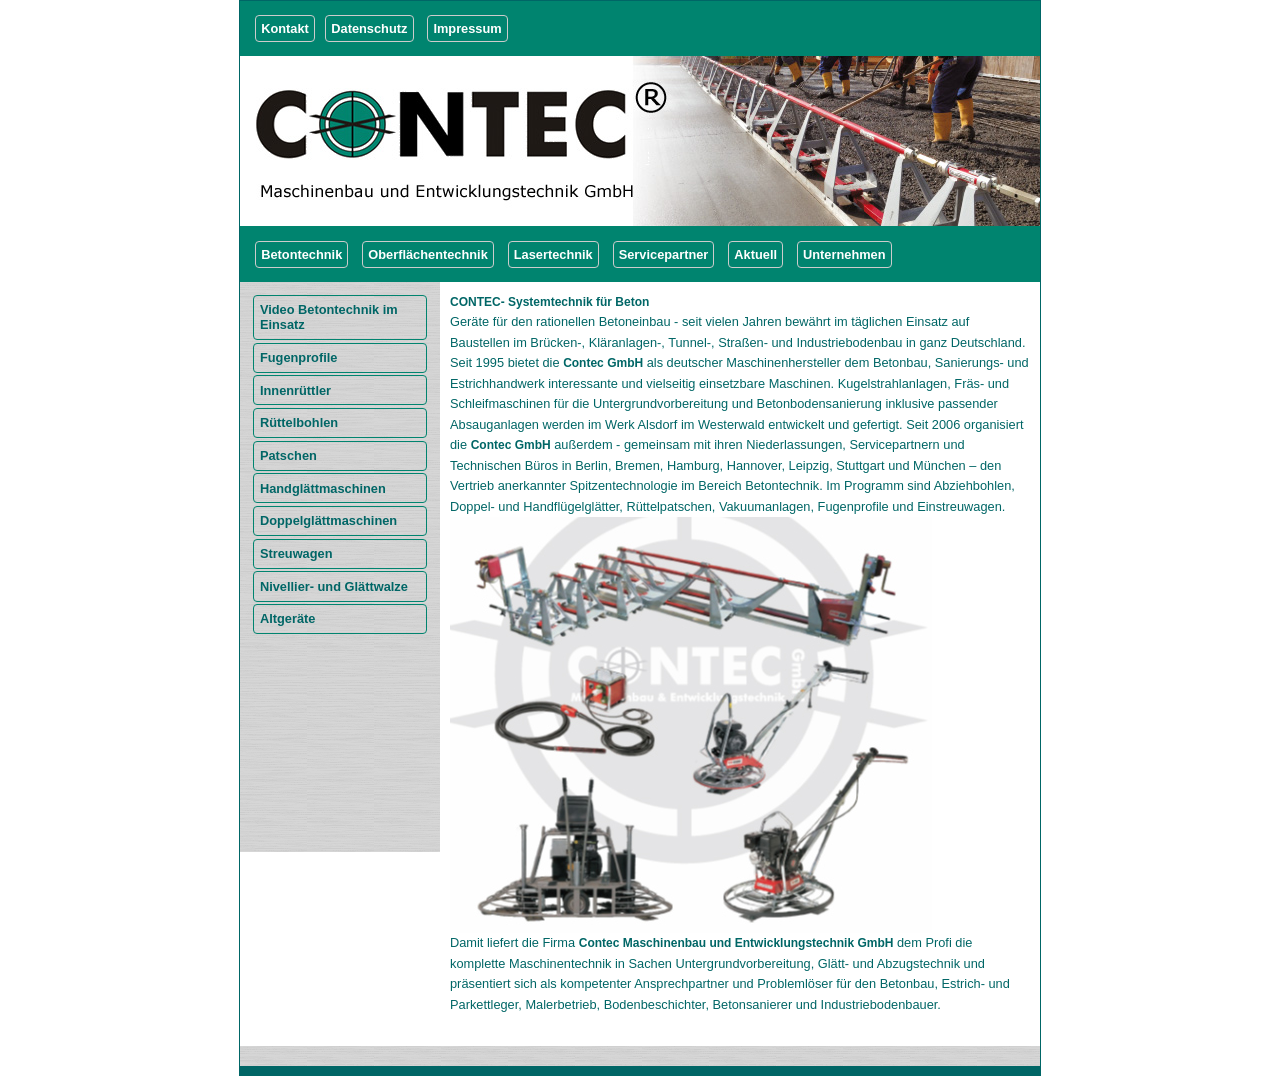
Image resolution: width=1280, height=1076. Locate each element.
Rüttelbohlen (299, 422)
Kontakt (285, 28)
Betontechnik (301, 254)
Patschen (288, 455)
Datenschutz (369, 28)
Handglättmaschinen (323, 488)
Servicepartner (664, 254)
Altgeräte (287, 618)
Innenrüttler (295, 390)
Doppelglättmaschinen (328, 520)
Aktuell (755, 254)
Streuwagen (296, 553)
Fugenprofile (299, 357)
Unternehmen (844, 254)
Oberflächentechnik (427, 254)
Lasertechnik (553, 254)
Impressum (467, 28)
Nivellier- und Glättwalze (334, 586)
